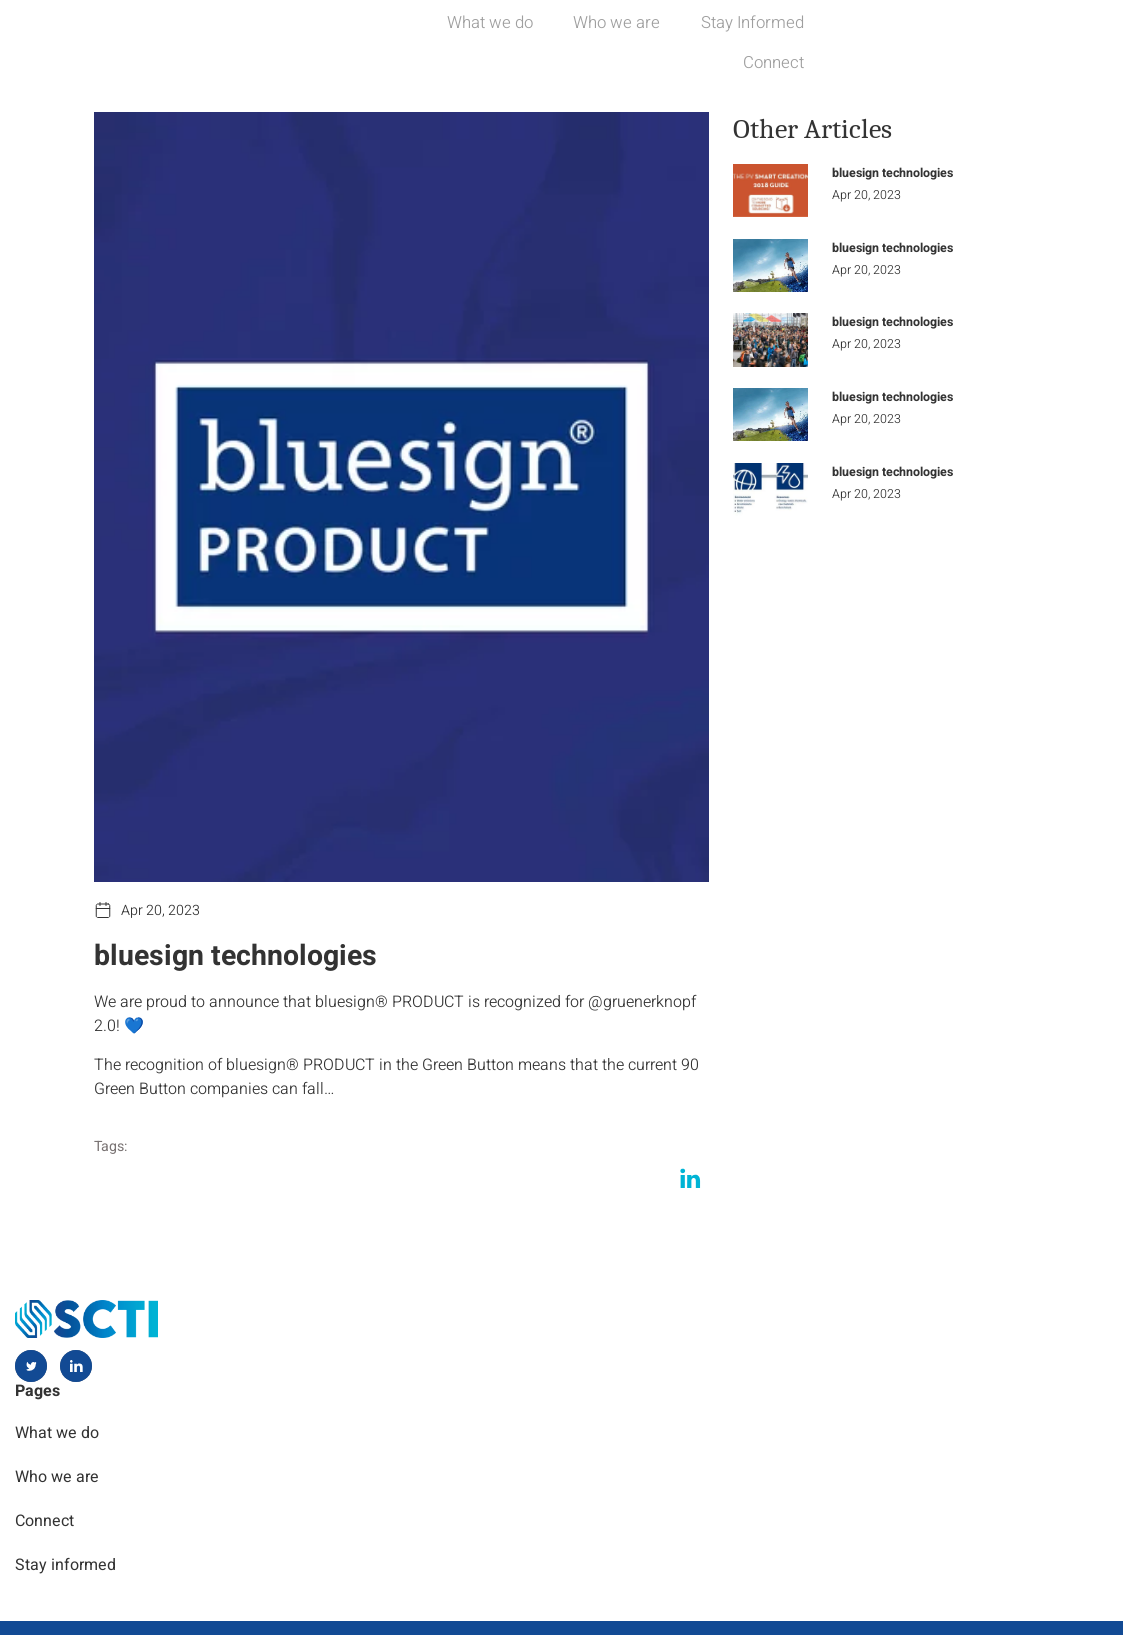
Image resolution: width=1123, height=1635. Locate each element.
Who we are (717, 39)
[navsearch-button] (1092, 40)
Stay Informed (868, 39)
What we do (576, 39)
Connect (1007, 39)
